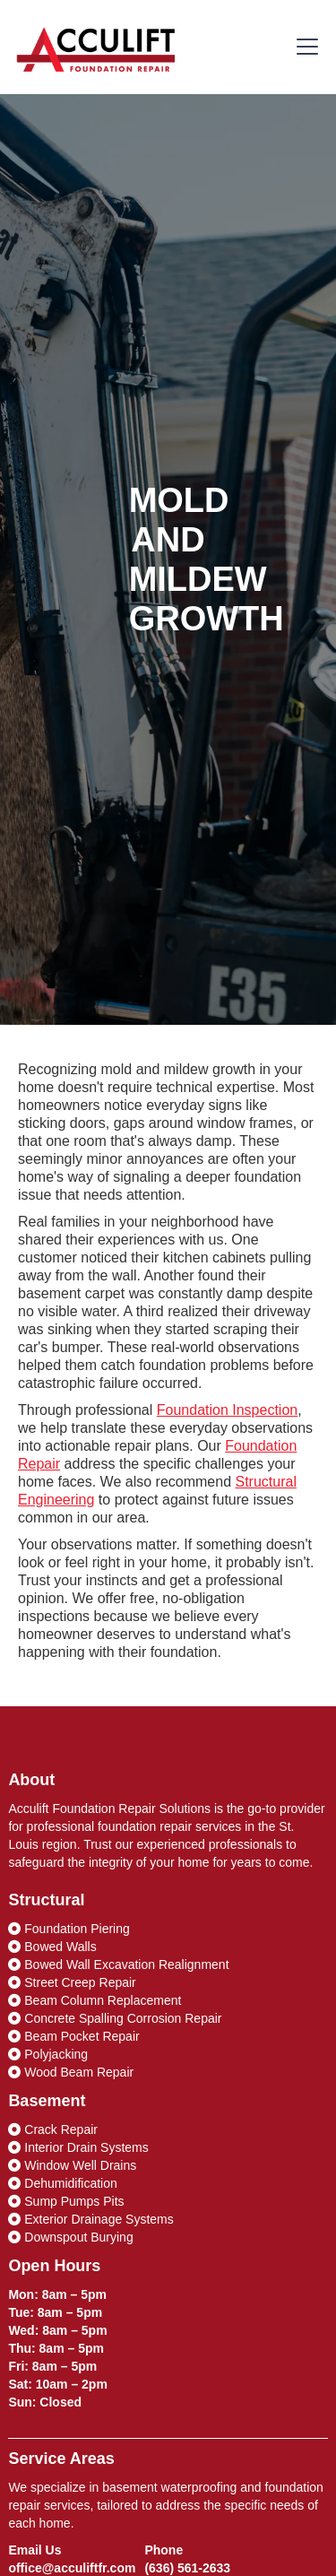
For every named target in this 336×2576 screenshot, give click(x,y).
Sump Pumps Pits (66, 2201)
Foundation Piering (68, 1928)
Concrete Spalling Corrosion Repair (114, 2018)
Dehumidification (62, 2183)
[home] (96, 46)
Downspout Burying (70, 2237)
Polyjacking (48, 2054)
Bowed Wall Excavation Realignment (118, 1964)
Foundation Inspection (227, 1410)
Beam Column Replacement (94, 2000)
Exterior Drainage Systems (90, 2219)
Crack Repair (53, 2129)
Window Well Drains (72, 2165)
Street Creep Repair (71, 1982)
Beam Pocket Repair (73, 2036)
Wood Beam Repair (71, 2072)
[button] (304, 46)
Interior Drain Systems (78, 2147)
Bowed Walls (52, 1946)
